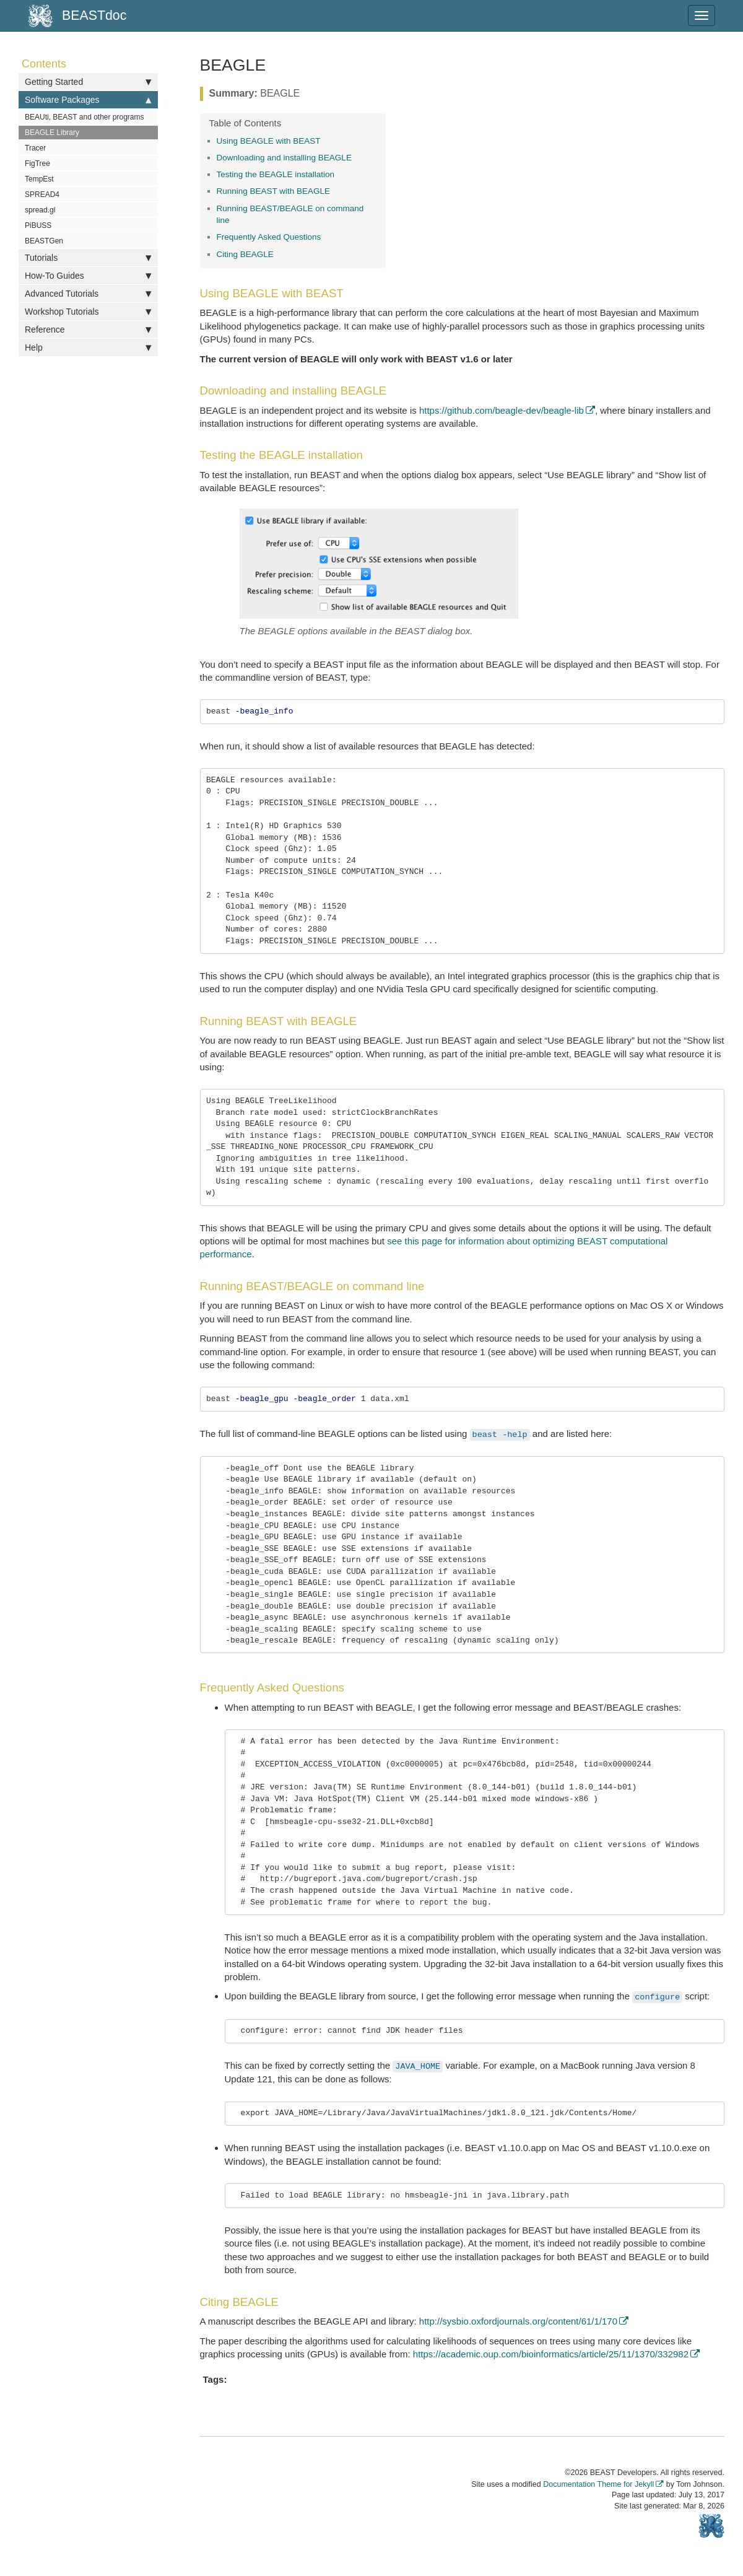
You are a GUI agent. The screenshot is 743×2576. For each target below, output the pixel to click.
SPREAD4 (42, 194)
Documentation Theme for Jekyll (598, 2484)
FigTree (37, 163)
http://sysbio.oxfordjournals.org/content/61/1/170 (518, 2321)
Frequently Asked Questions (269, 237)
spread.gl (40, 210)
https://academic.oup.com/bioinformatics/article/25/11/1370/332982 (551, 2354)
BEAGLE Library (52, 132)
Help (88, 347)
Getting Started (88, 82)
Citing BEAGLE (245, 254)
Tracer (35, 148)
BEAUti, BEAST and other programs (84, 117)
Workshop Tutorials (88, 311)
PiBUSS (38, 225)
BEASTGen (44, 241)
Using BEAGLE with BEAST (269, 141)
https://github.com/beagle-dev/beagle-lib (501, 410)
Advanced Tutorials (88, 293)
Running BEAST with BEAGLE (274, 191)
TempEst (39, 179)
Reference (88, 329)
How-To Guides (88, 275)
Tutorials (88, 257)
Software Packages (88, 100)
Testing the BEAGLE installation (276, 174)
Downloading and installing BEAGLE (284, 157)
